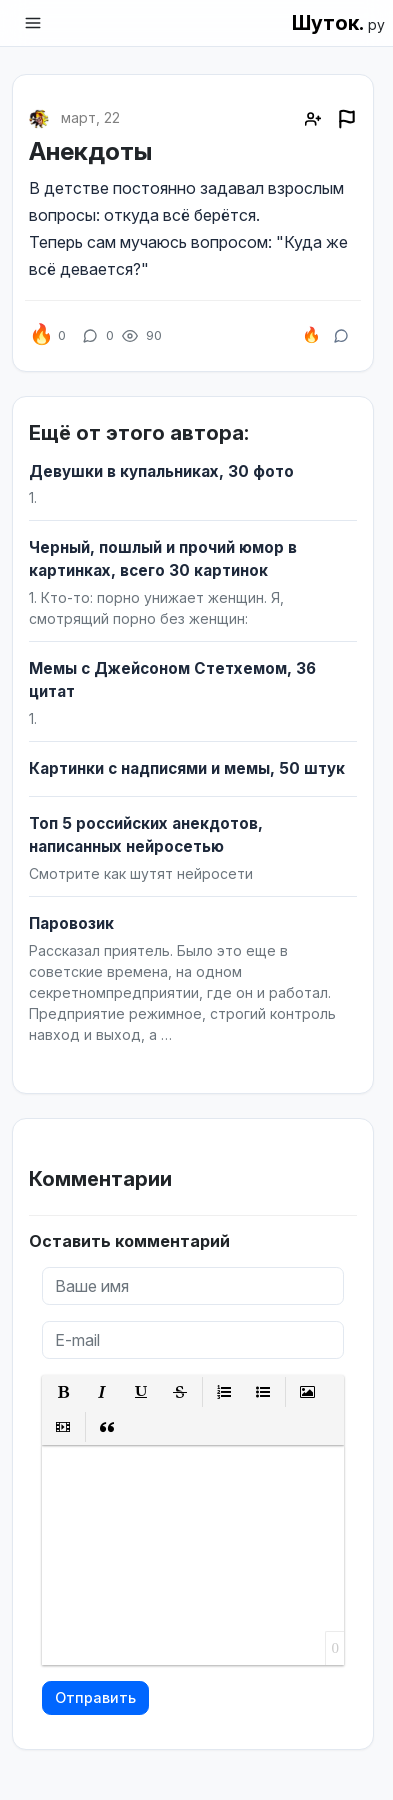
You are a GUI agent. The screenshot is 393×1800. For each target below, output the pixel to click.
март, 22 (90, 117)
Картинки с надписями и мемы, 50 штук (187, 768)
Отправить (95, 1697)
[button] (63, 1392)
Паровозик (71, 923)
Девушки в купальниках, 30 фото (161, 471)
